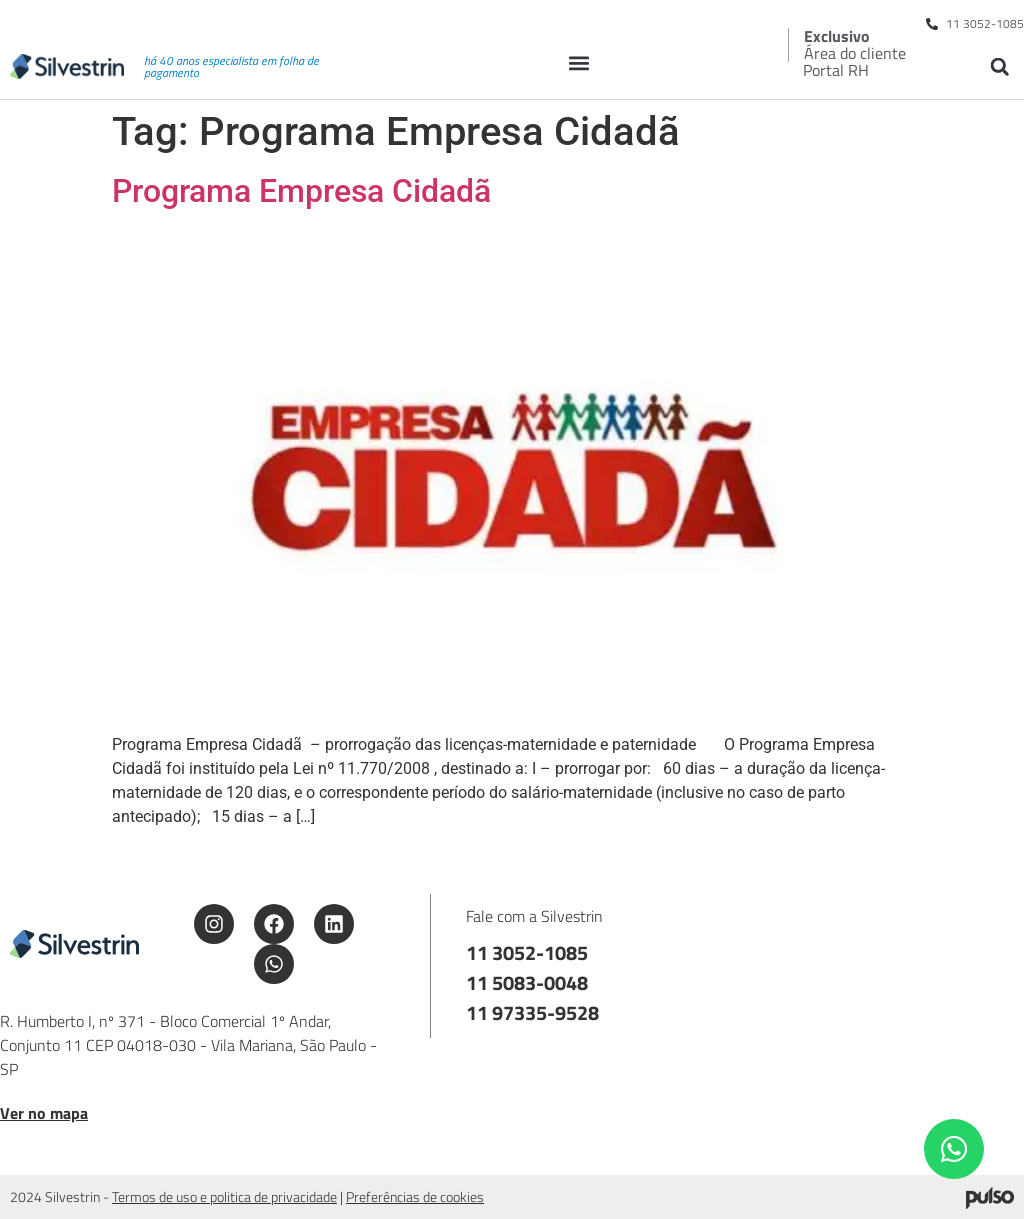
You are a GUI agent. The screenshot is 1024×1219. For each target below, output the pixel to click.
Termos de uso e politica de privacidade (224, 1196)
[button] (579, 62)
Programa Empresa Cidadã (301, 191)
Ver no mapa (44, 1113)
